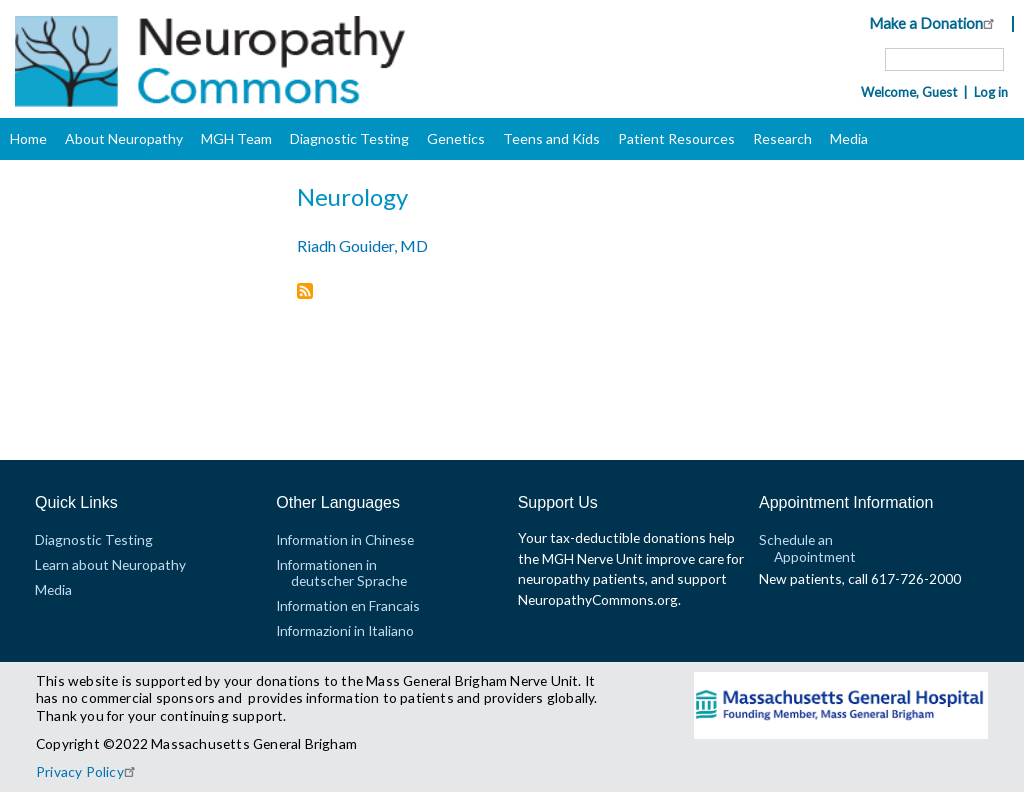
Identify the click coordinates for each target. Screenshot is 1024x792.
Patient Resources (676, 138)
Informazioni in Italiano (345, 630)
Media (849, 138)
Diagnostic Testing (349, 138)
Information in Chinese (345, 539)
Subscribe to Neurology (305, 292)
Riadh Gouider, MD (362, 245)
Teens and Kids (551, 138)
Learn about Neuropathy (110, 564)
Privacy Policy (88, 771)
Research (782, 138)
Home (28, 138)
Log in (991, 92)
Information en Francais (348, 605)
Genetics (456, 138)
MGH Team (236, 138)
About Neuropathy (124, 138)
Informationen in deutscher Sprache (341, 572)
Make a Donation (934, 23)
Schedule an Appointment (807, 547)
